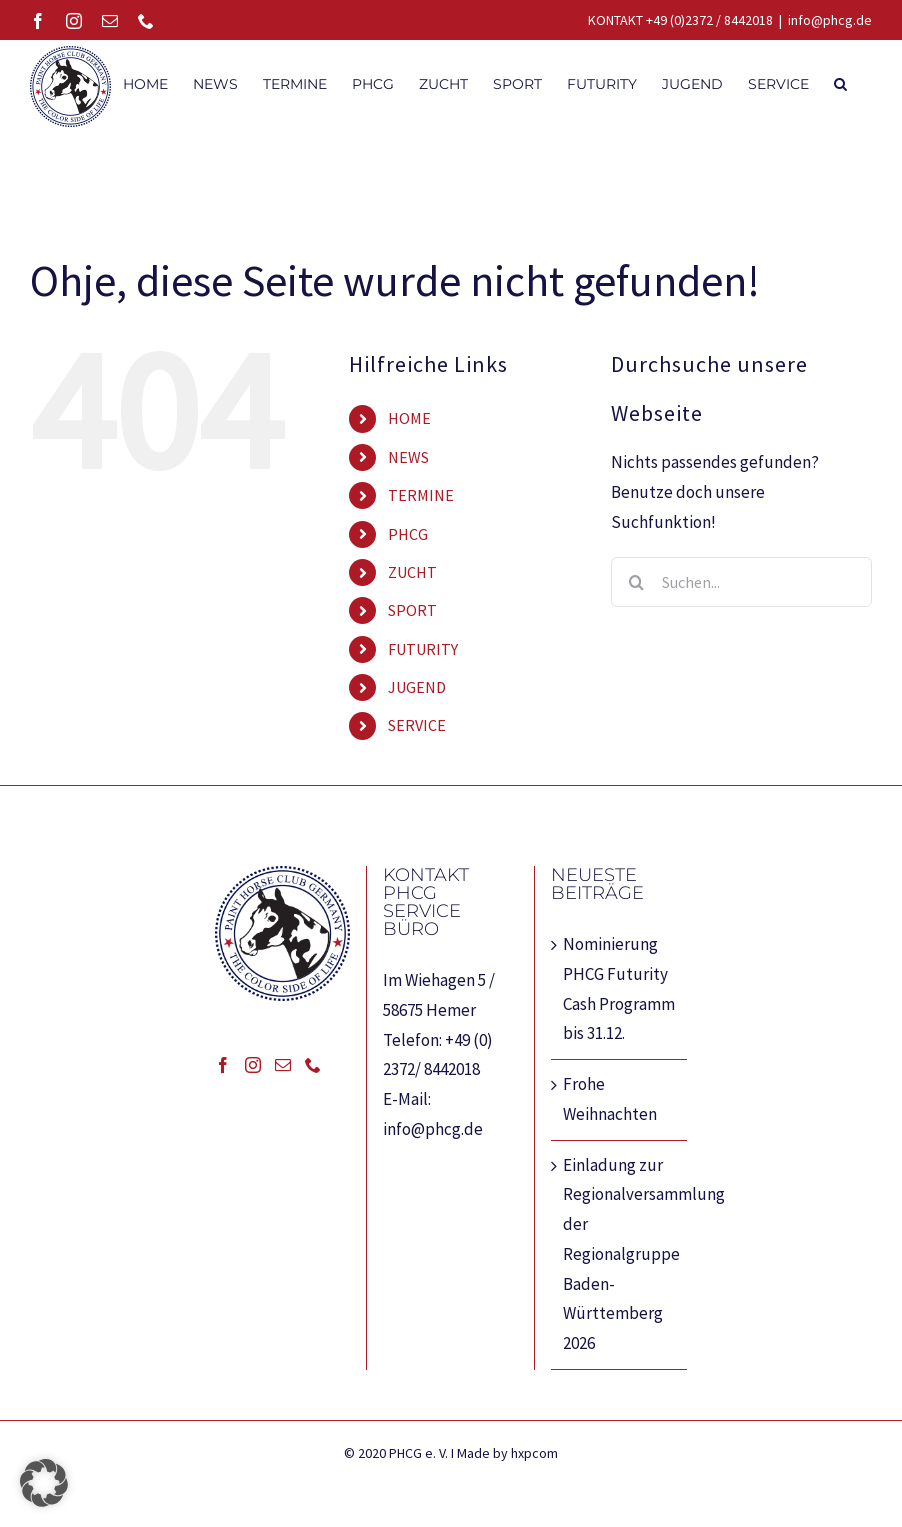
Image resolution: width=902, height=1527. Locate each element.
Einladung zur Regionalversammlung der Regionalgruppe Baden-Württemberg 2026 (620, 1254)
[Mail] (283, 1065)
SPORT (412, 610)
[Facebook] (223, 1065)
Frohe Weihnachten (610, 1099)
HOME (409, 418)
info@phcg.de (830, 20)
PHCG (408, 534)
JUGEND (417, 687)
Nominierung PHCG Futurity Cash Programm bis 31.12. (619, 988)
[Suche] (636, 582)
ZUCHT (412, 572)
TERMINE (421, 495)
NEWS (408, 457)
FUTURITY (423, 649)
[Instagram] (253, 1065)
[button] (840, 82)
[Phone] (313, 1065)
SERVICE (417, 725)
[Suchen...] (741, 582)
